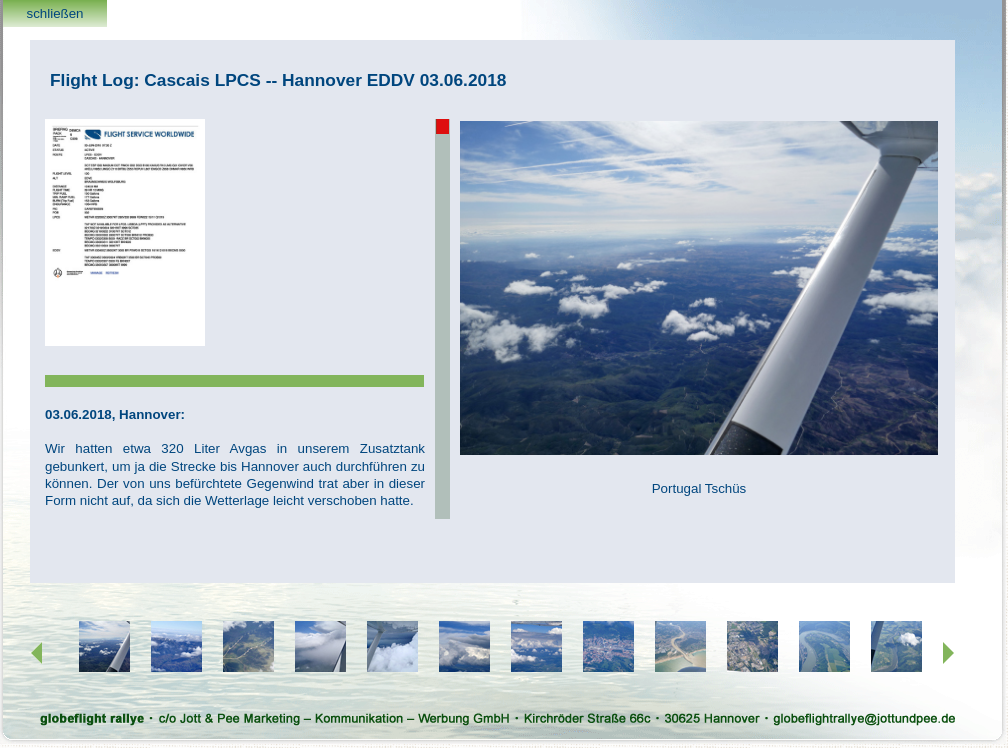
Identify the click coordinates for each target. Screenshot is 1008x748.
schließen (54, 13)
